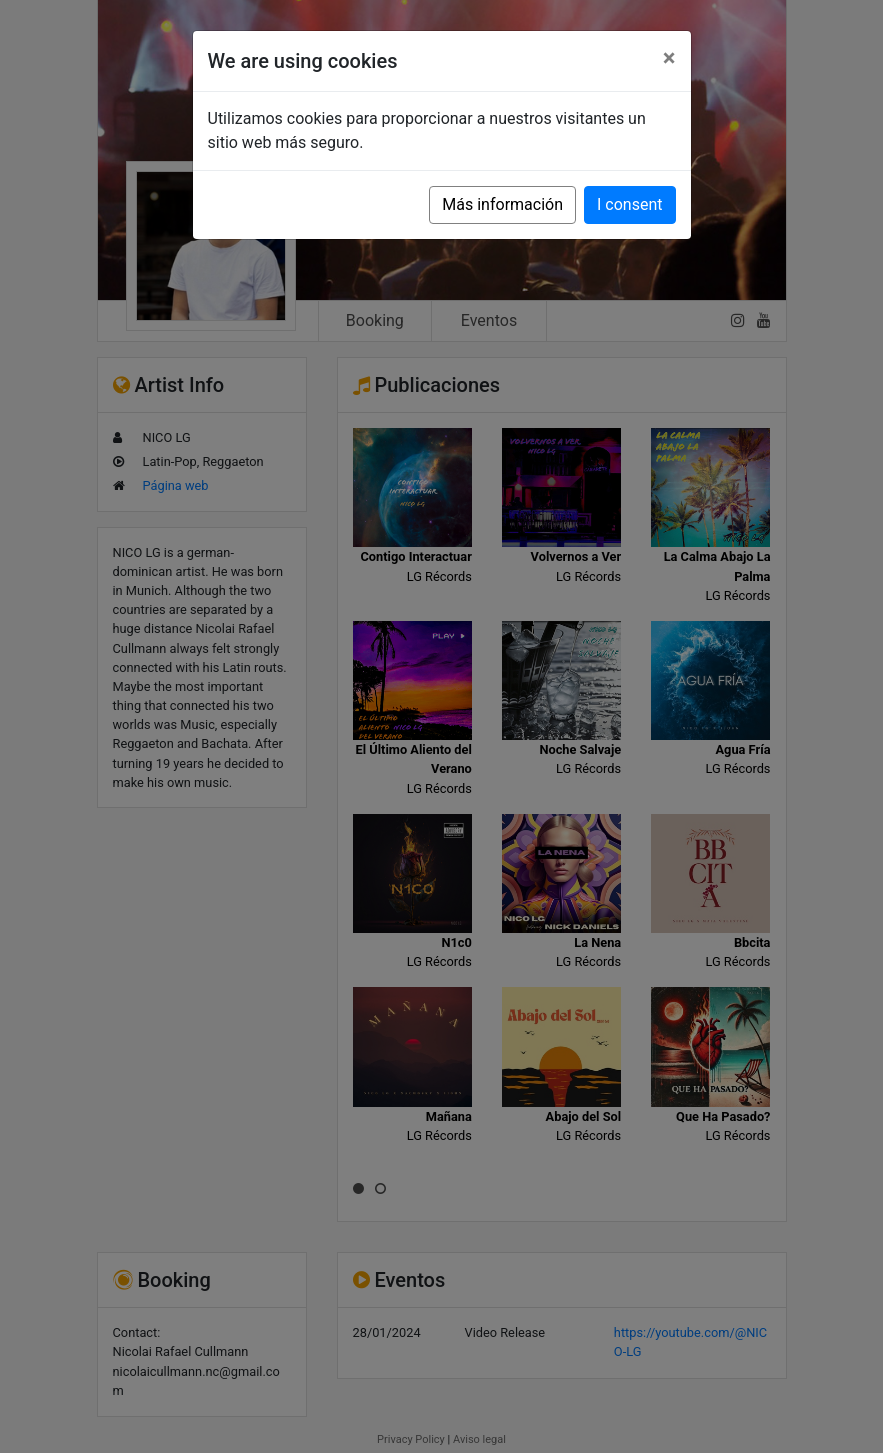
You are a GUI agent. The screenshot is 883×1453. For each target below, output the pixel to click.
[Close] (669, 58)
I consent (629, 204)
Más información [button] (502, 204)
